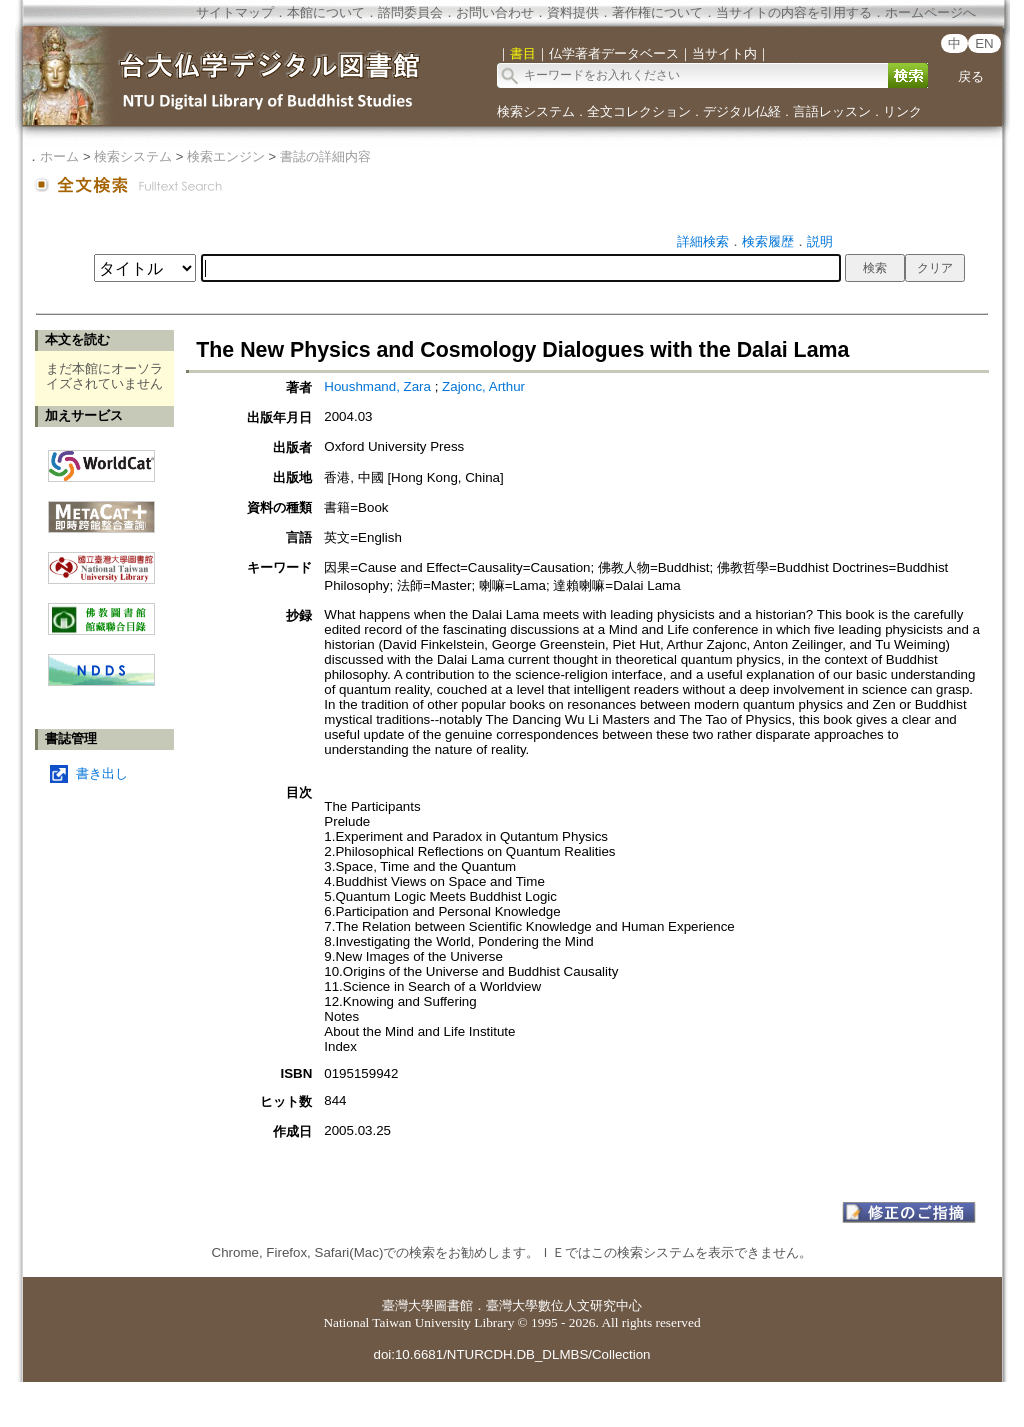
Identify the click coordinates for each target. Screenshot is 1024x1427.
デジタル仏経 (742, 111)
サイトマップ (235, 12)
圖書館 (453, 1305)
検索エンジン (226, 156)
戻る (971, 76)
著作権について (657, 12)
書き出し (102, 773)
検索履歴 (768, 241)
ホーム (59, 156)
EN (984, 43)
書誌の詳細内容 (325, 156)
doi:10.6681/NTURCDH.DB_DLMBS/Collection (511, 1354)
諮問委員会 (410, 12)
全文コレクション (639, 111)
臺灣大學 (408, 1305)
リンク (902, 111)
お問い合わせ (495, 12)
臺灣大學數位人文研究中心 (564, 1305)
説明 (820, 241)
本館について (326, 12)
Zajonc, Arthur (483, 386)
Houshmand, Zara (379, 386)
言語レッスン (832, 111)
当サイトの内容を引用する (794, 12)
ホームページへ (930, 12)
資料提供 (573, 12)
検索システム (536, 111)
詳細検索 (703, 241)
